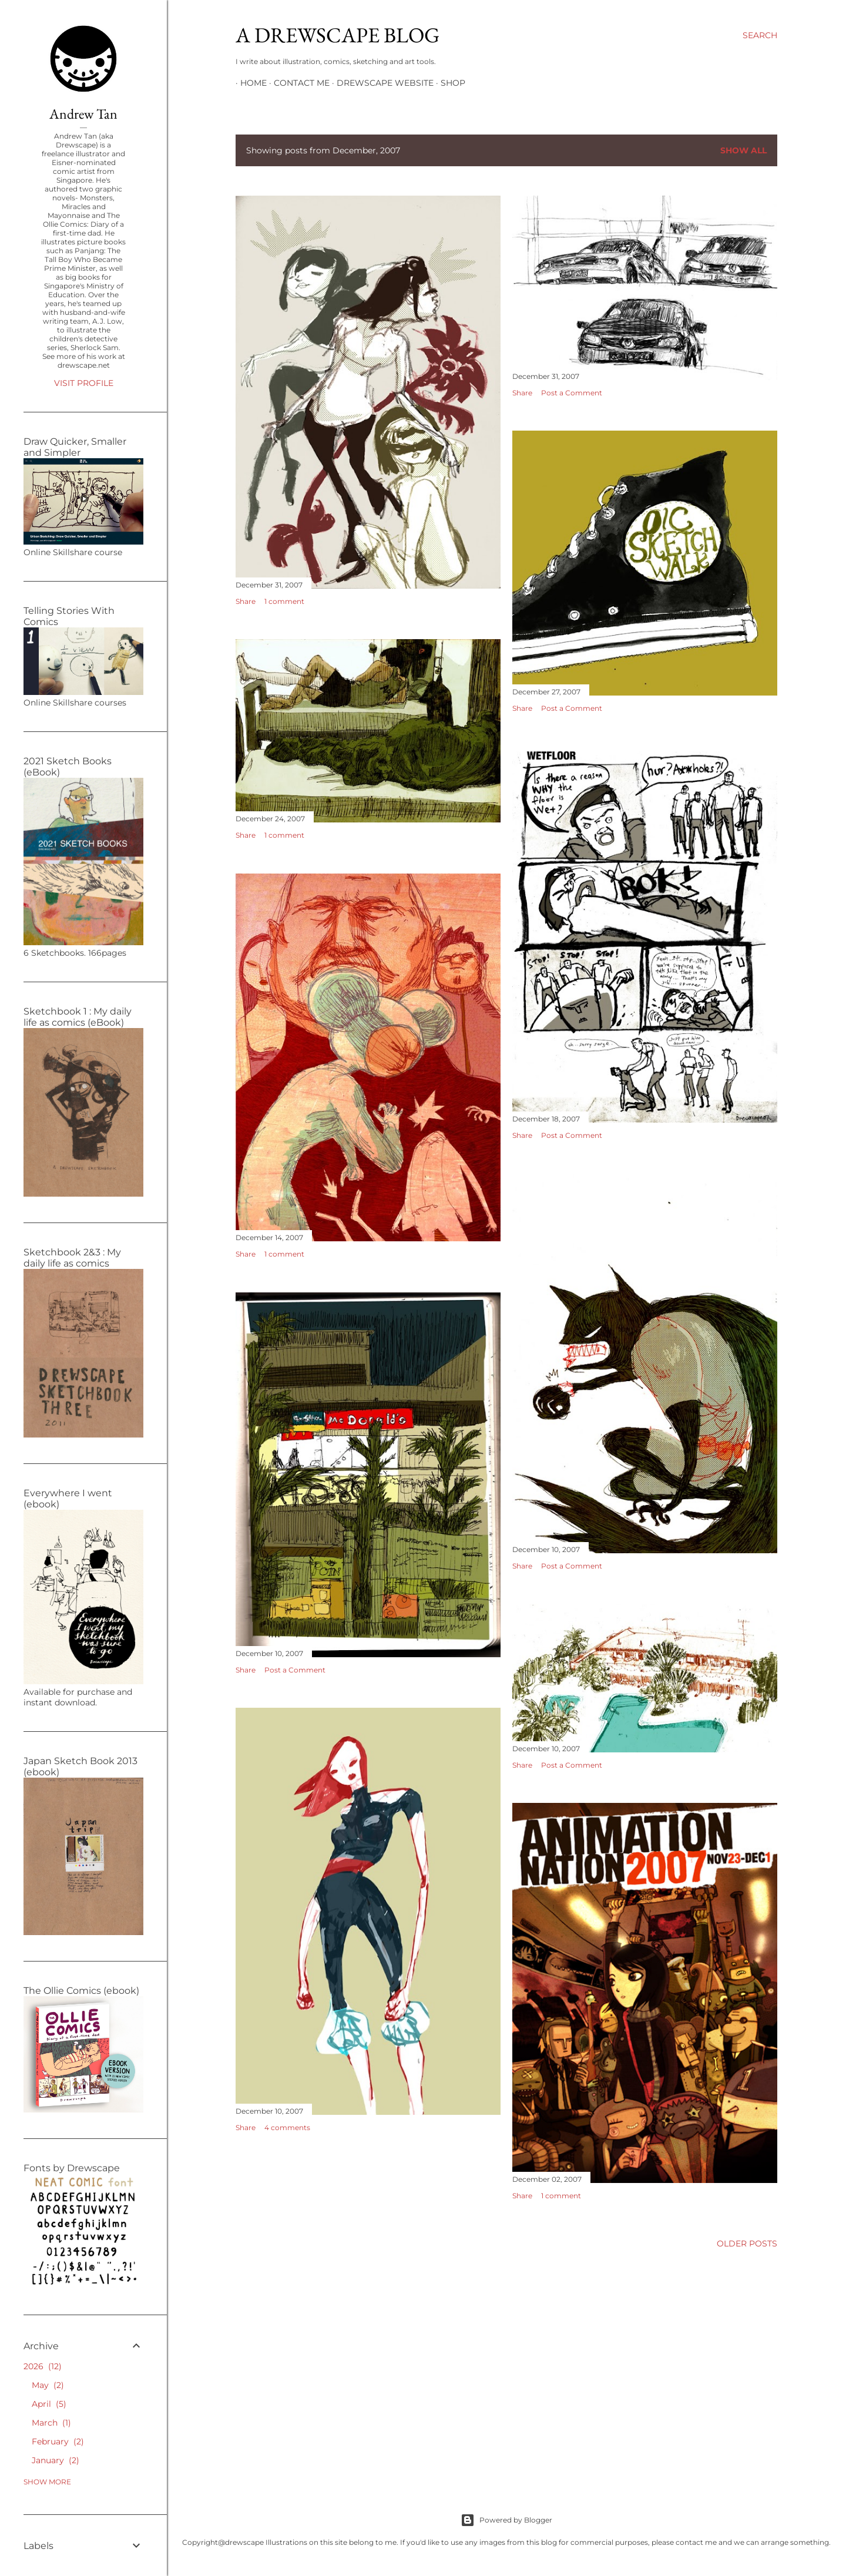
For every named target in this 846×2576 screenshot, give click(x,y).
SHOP (448, 83)
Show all (743, 150)
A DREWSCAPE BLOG (337, 35)
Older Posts (747, 2243)
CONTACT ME (297, 83)
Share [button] (246, 601)
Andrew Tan (83, 114)
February (58, 2441)
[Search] (760, 35)
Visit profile (83, 383)
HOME (249, 83)
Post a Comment (571, 392)
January (55, 2460)
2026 (43, 2366)
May (48, 2385)
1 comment (284, 601)
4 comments (287, 2127)
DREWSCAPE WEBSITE (380, 83)
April (49, 2404)
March (51, 2422)
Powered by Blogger (506, 2520)
